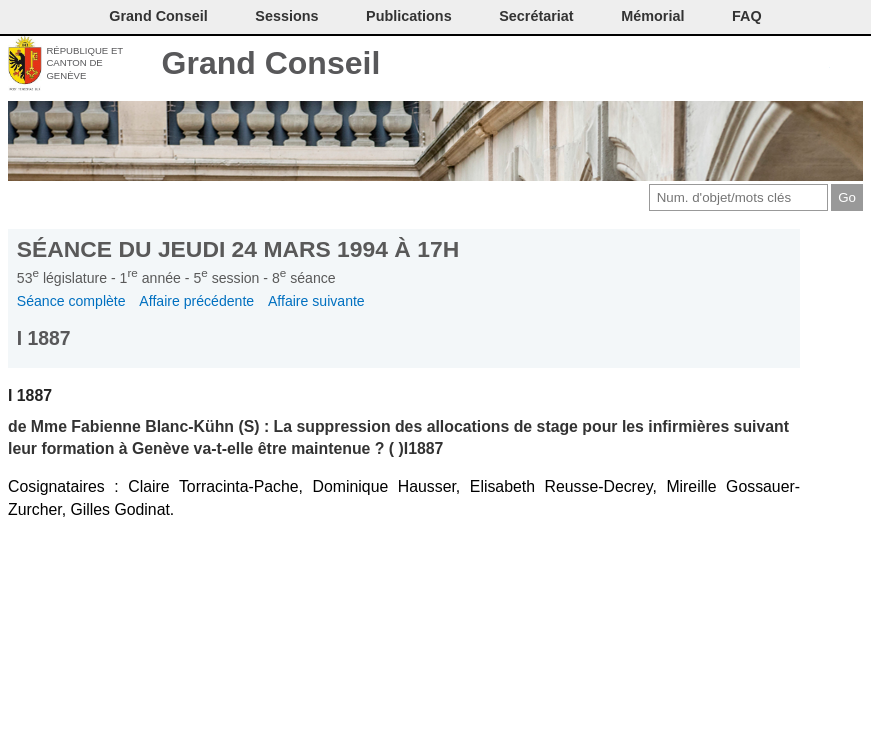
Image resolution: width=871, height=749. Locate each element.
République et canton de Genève (84, 63)
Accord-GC (815, 65)
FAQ (747, 16)
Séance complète (71, 301)
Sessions (286, 16)
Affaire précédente (196, 301)
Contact (682, 65)
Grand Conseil (271, 63)
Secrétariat (536, 16)
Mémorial (652, 16)
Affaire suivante (316, 301)
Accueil (848, 65)
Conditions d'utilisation (748, 65)
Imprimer (715, 65)
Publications (409, 16)
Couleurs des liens (782, 65)
